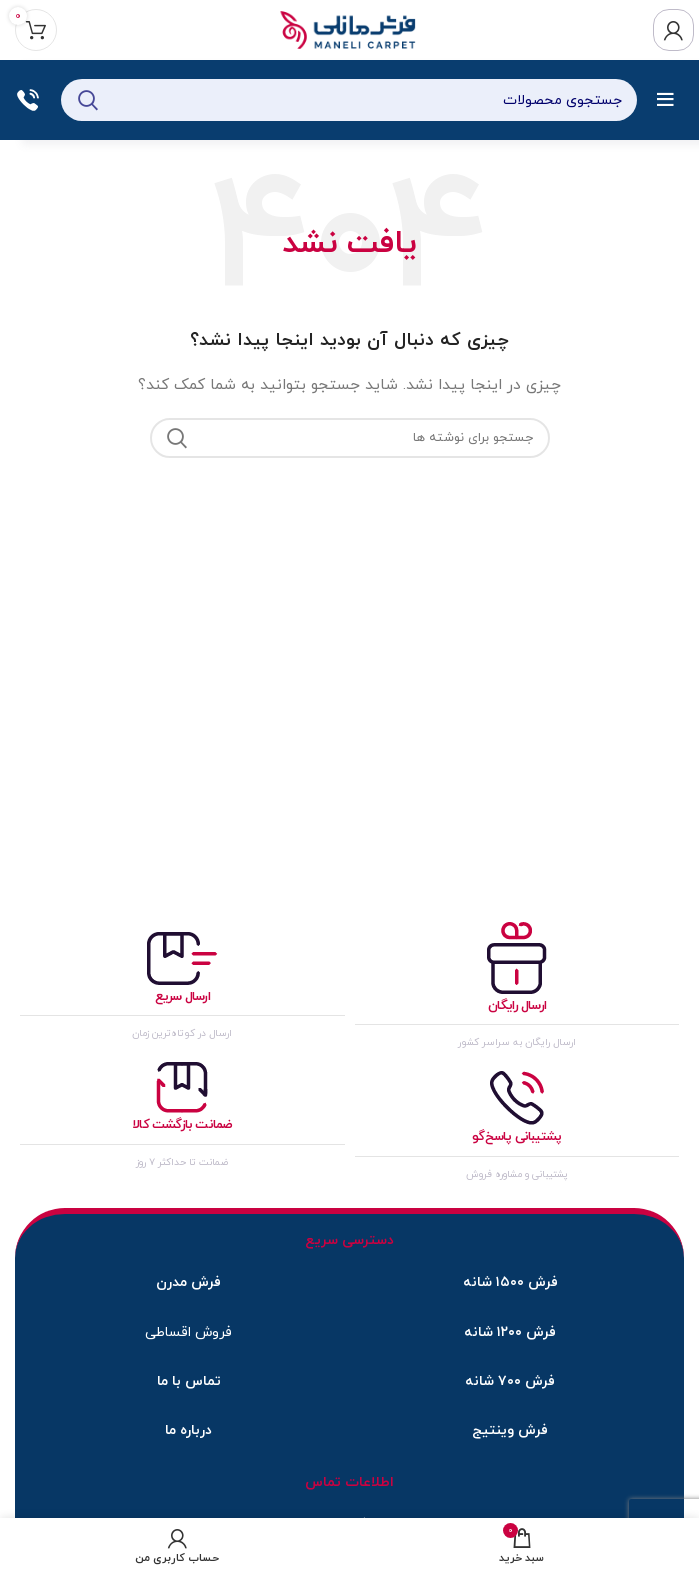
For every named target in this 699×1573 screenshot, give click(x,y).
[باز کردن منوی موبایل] (665, 100)
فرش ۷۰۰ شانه (510, 1381)
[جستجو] (349, 100)
